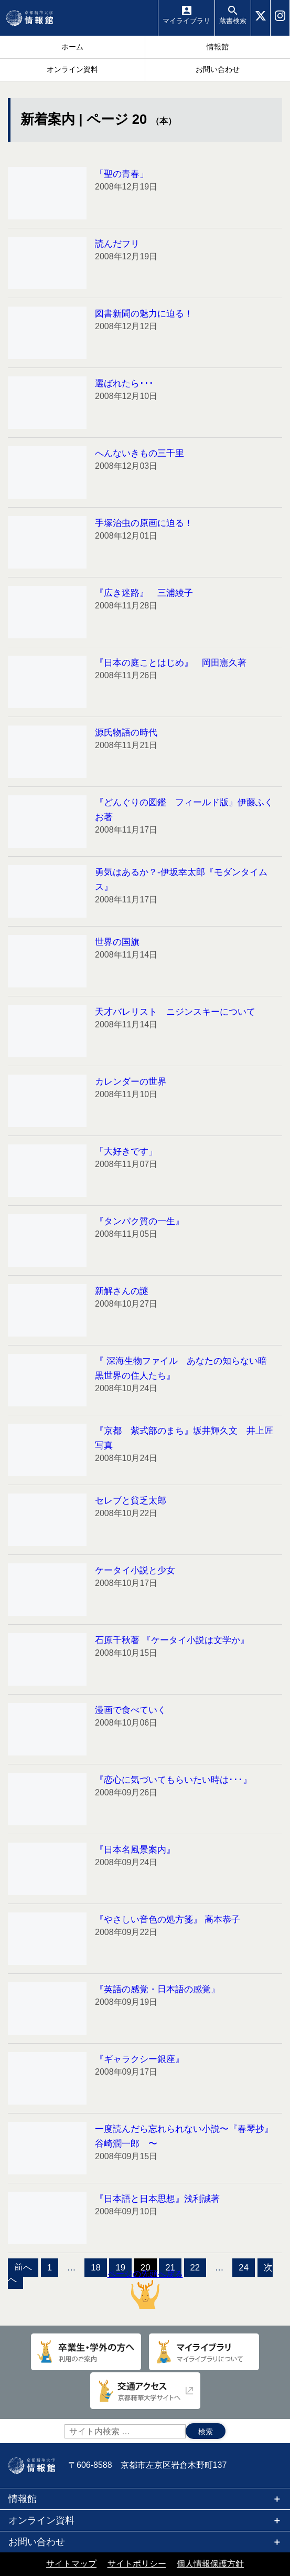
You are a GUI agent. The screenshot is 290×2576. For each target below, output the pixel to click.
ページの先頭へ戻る (145, 2289)
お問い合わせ (36, 2542)
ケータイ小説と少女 (135, 1570)
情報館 (22, 2499)
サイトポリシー (137, 2563)
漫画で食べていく (130, 1710)
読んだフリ (117, 244)
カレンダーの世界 (130, 1082)
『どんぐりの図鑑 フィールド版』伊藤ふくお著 (184, 809)
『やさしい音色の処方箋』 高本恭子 (167, 1920)
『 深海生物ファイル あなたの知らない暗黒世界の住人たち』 (181, 1368)
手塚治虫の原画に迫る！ (144, 523)
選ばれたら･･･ (124, 383)
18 (96, 2268)
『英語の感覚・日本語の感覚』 (157, 1989)
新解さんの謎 (121, 1291)
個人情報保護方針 (210, 2563)
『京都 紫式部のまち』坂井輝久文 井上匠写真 (184, 1438)
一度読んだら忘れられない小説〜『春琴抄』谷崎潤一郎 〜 (184, 2136)
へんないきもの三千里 (139, 453)
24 (244, 2268)
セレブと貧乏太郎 (130, 1501)
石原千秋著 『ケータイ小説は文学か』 (172, 1640)
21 (170, 2268)
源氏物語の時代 (126, 733)
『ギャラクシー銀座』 (139, 2059)
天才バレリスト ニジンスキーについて (175, 1012)
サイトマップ (71, 2563)
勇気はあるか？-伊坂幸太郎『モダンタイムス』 (181, 879)
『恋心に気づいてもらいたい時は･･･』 (173, 1780)
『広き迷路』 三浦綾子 (144, 593)
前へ (23, 2268)
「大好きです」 (126, 1151)
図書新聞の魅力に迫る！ (144, 314)
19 (120, 2268)
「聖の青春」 (121, 174)
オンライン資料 (41, 2520)
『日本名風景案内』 (135, 1850)
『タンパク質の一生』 (139, 1221)
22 (195, 2268)
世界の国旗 (117, 942)
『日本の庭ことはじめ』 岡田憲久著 (170, 663)
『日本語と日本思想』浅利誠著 (157, 2199)
